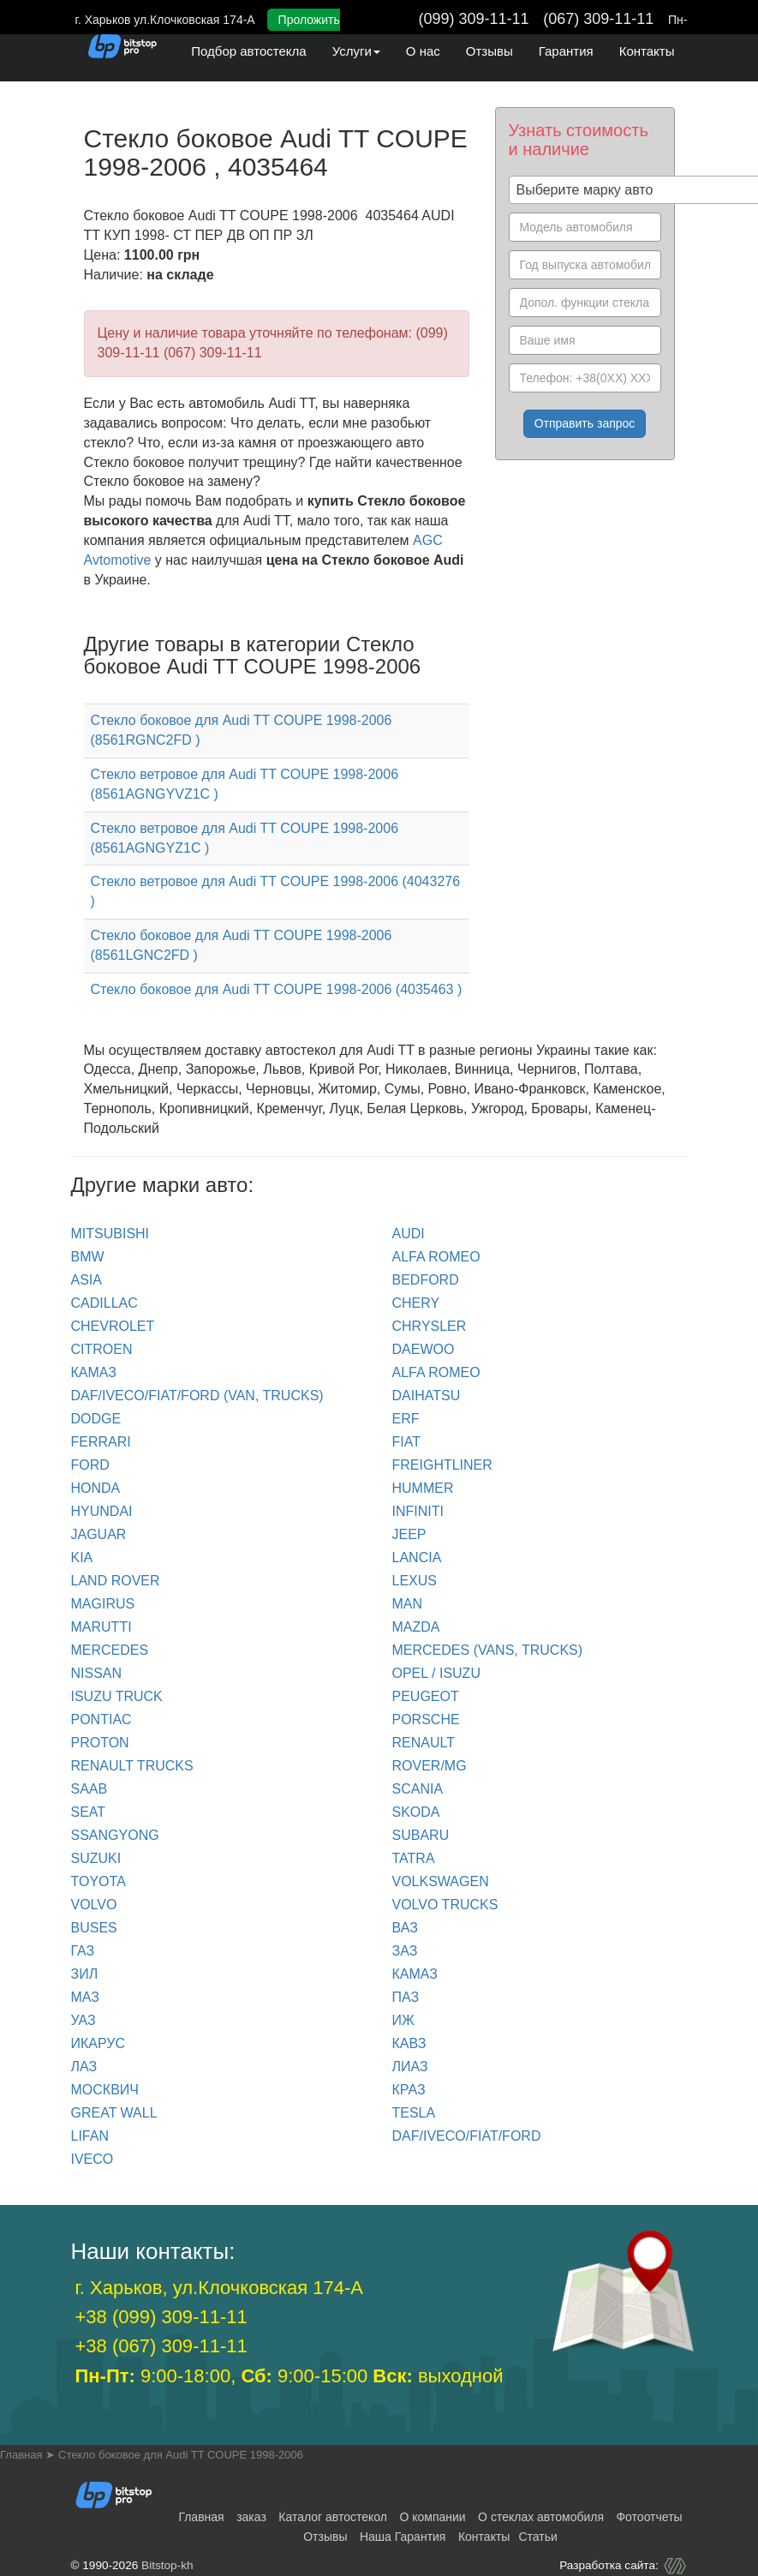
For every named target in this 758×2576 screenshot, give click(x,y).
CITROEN (102, 1349)
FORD (90, 1465)
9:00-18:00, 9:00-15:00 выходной (289, 2376)
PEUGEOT (425, 1696)
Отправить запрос (585, 423)
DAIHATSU (426, 1395)
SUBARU (421, 1835)
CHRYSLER (429, 1326)
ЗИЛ (84, 1974)
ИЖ (403, 2020)
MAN (407, 1604)
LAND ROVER (115, 1580)
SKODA (416, 1812)
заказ (251, 2517)
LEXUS (414, 1580)
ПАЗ (406, 1997)
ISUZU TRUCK (117, 1696)
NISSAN (96, 1673)
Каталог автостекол (332, 2517)
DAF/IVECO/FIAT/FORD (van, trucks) (197, 1395)
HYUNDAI (102, 1511)
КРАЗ (409, 2089)
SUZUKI (96, 1858)
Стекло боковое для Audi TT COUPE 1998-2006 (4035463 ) (277, 989)
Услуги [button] (356, 51)
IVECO (92, 2159)
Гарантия (566, 51)
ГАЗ (83, 1951)
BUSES (94, 1927)
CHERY (416, 1303)
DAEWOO (423, 1349)
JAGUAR (99, 1534)
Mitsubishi (110, 1233)
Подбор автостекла (248, 51)
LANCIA (417, 1557)
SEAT (88, 1812)
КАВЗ (409, 2043)
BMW (87, 1256)
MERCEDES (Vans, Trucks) (487, 1650)
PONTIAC (101, 1719)
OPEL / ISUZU (436, 1673)
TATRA (413, 1858)
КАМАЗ (93, 1372)
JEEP (409, 1534)
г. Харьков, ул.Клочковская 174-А (219, 2287)
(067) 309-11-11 (598, 18)
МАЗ (85, 1997)
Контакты (647, 51)
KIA (82, 1557)
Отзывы (489, 51)
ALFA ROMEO (436, 1256)
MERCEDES (110, 1650)
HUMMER (423, 1488)
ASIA (86, 1280)
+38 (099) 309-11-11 (161, 2316)
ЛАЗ (84, 2066)
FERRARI (101, 1442)
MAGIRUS (103, 1604)
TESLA (414, 2113)
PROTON (100, 1742)
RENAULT (424, 1742)
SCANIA (418, 1789)
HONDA (96, 1488)
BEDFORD (425, 1280)
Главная (201, 2517)
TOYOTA (98, 1881)
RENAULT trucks (132, 1765)
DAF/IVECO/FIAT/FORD (466, 2136)
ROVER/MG (429, 1765)
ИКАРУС (98, 2043)
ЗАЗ (405, 1951)
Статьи (537, 2536)
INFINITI (418, 1511)
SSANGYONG (115, 1835)
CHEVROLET (113, 1326)
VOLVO (94, 1904)
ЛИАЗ (410, 2066)
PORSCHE (426, 1719)
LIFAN (90, 2136)
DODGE (96, 1418)
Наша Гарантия (403, 2536)
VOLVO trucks (445, 1904)
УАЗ (83, 2020)
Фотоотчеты (649, 2517)
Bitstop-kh (167, 2565)
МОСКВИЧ (105, 2089)
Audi (408, 1233)
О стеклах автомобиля (541, 2517)
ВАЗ (405, 1927)
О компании (432, 2517)
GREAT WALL (114, 2113)
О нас (423, 51)
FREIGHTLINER (442, 1465)
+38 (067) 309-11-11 (161, 2346)
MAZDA (416, 1627)
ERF (406, 1418)
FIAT (406, 1442)
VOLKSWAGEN (440, 1881)
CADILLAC (104, 1303)
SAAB (89, 1789)
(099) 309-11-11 (474, 18)
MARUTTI (101, 1627)
